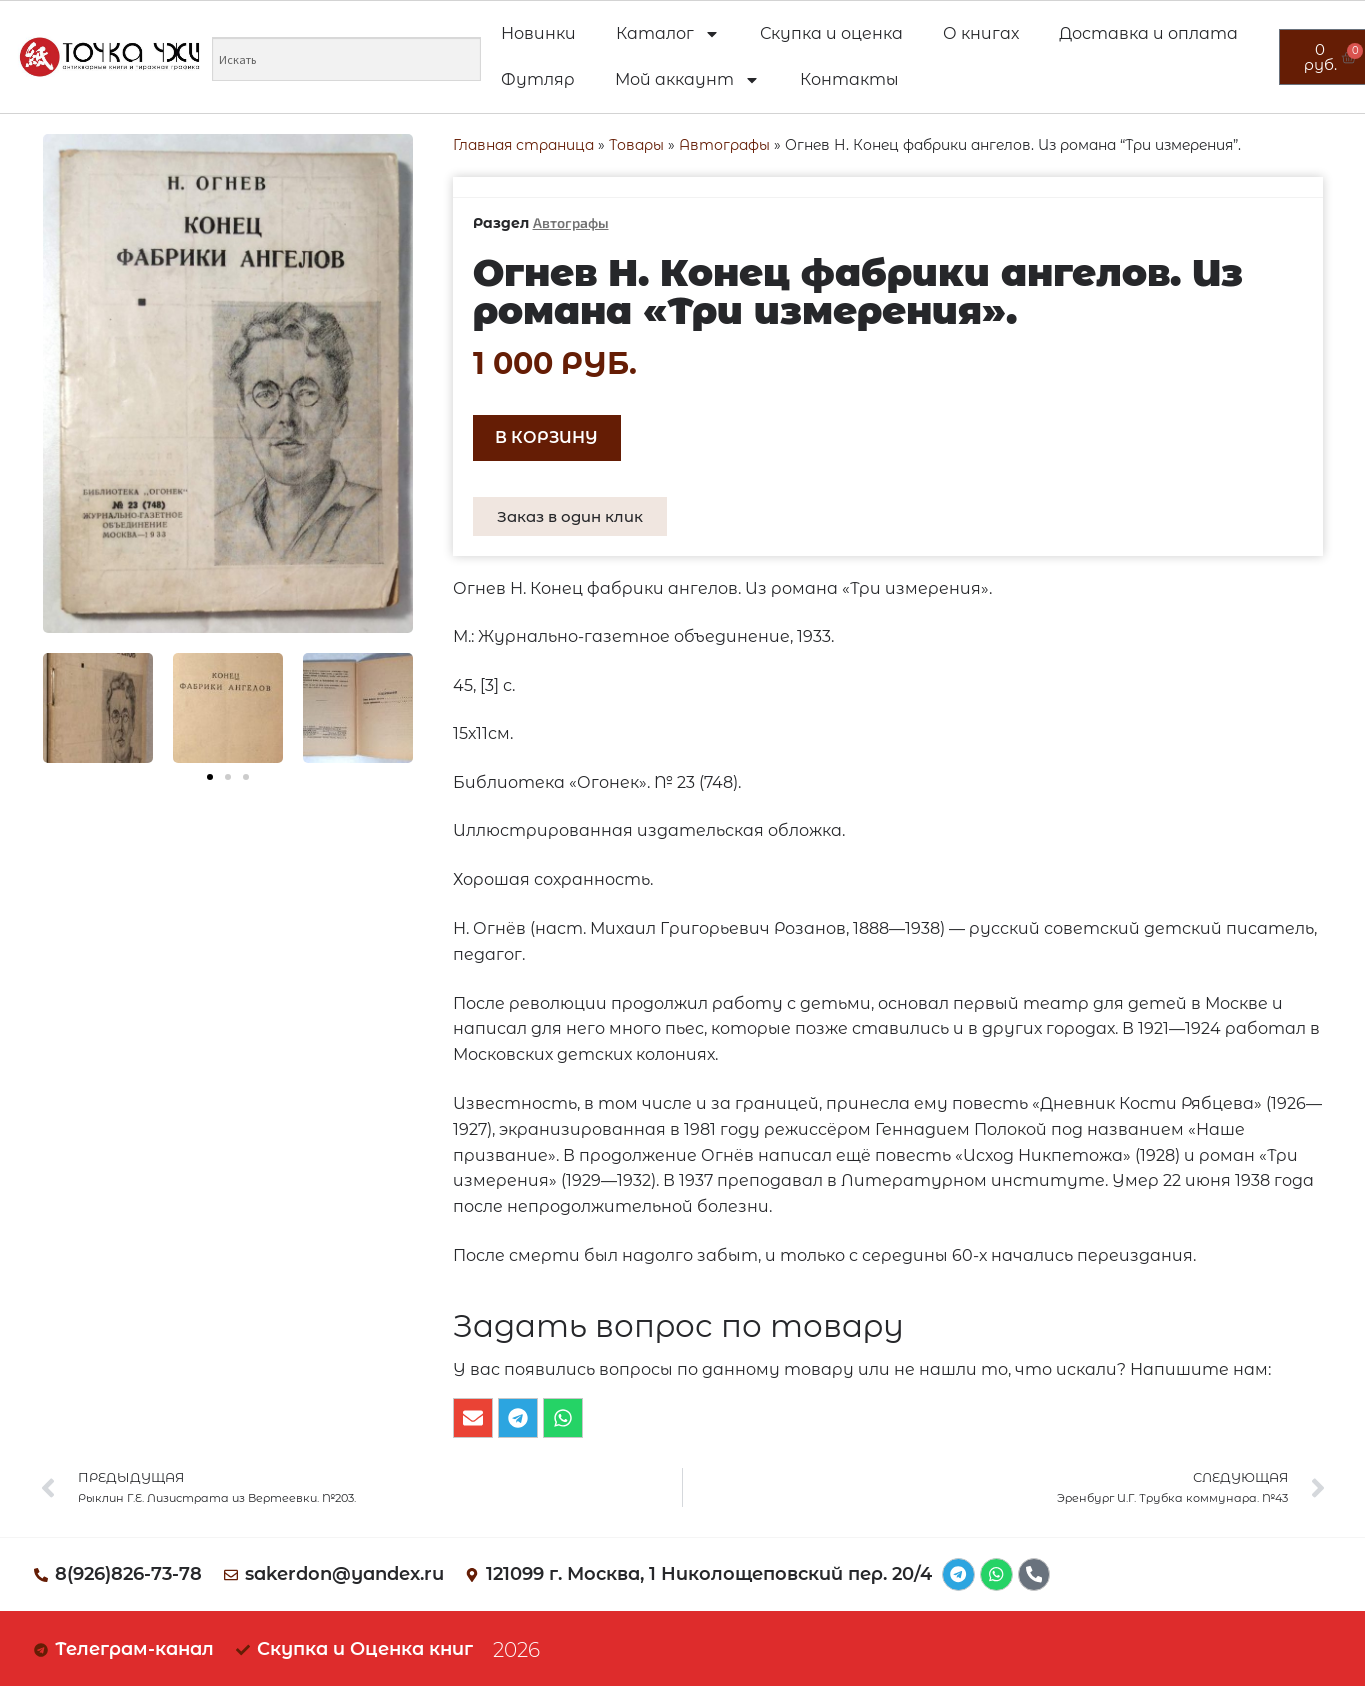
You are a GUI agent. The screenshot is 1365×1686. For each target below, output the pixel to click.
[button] (210, 777)
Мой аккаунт (687, 80)
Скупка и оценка (831, 33)
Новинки (538, 33)
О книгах (981, 33)
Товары (636, 145)
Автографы (724, 145)
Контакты (849, 79)
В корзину (546, 437)
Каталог (668, 34)
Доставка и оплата (1148, 33)
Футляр (538, 79)
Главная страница (523, 145)
